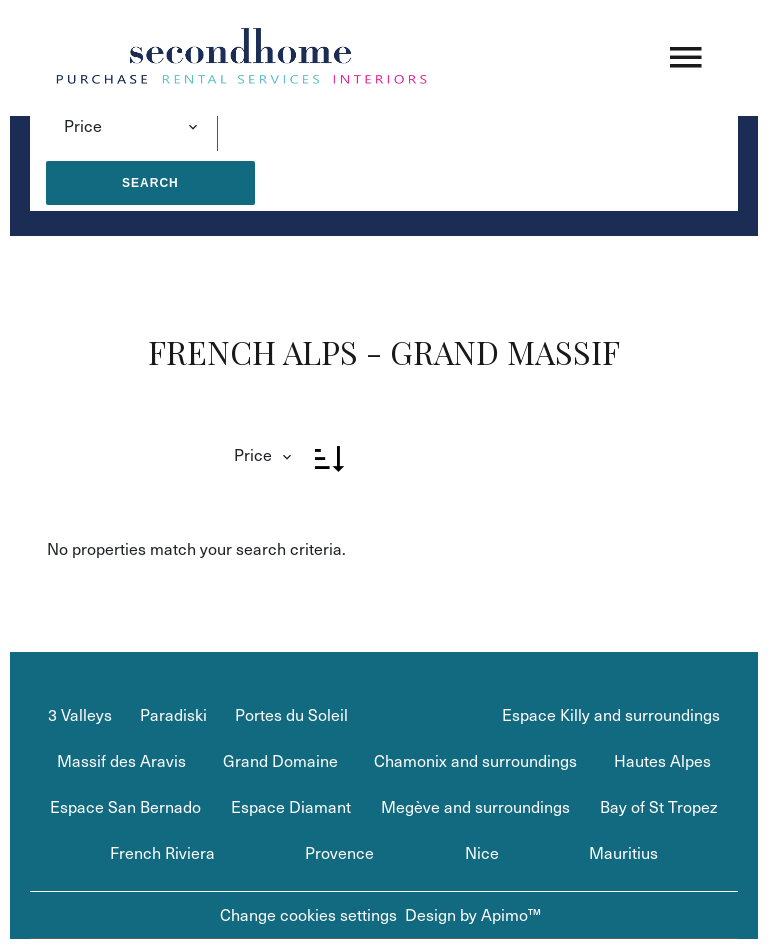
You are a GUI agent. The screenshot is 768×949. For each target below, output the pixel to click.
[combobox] (131, 126)
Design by (473, 914)
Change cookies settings (308, 914)
